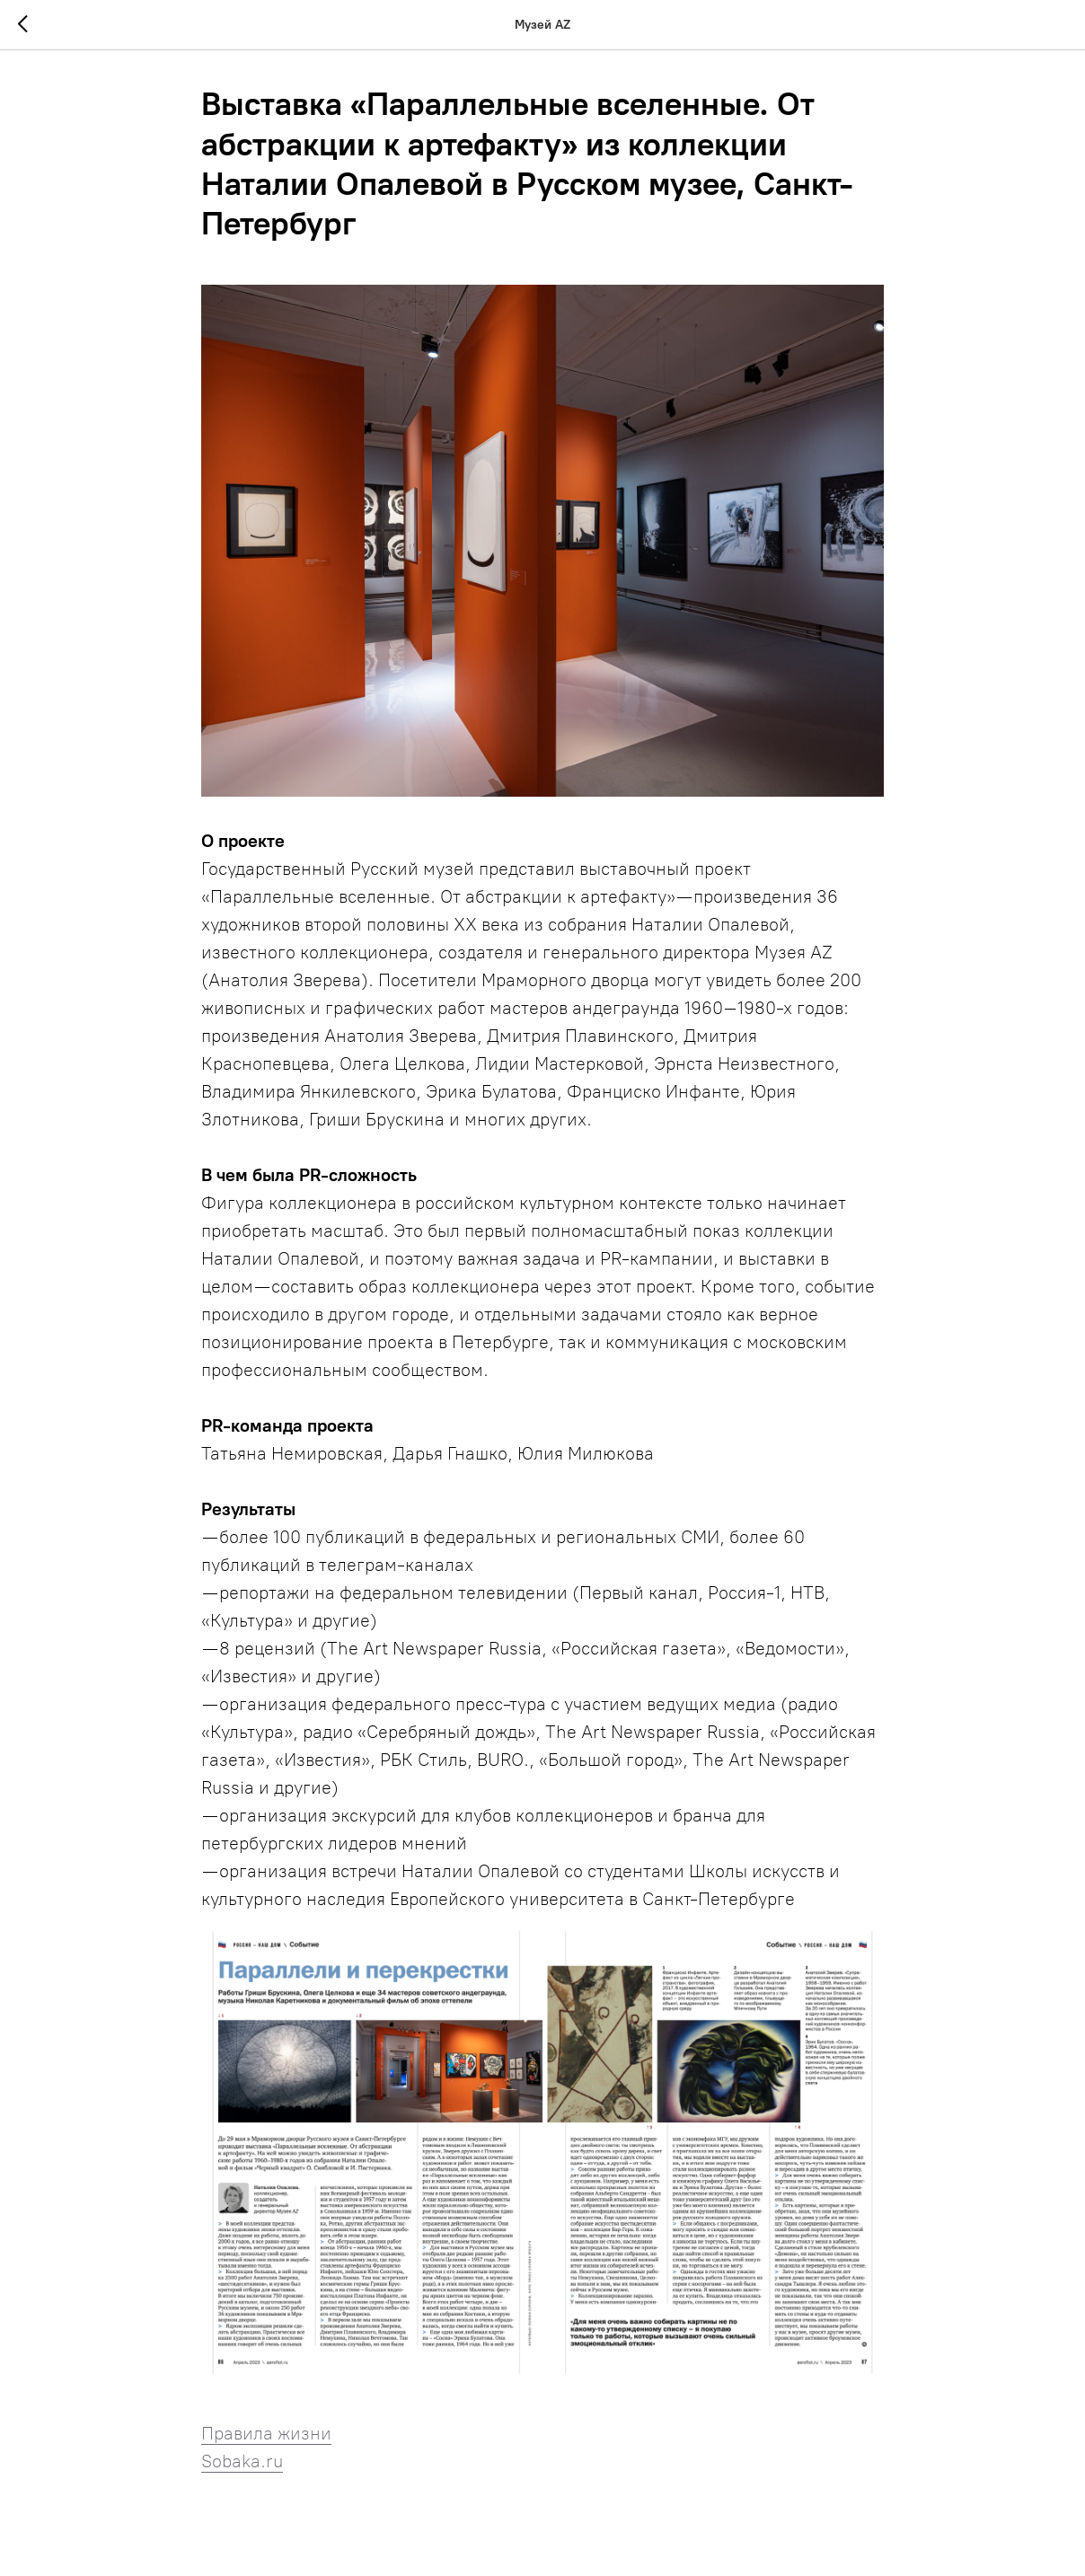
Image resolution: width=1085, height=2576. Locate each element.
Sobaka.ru (242, 2462)
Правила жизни (266, 2434)
